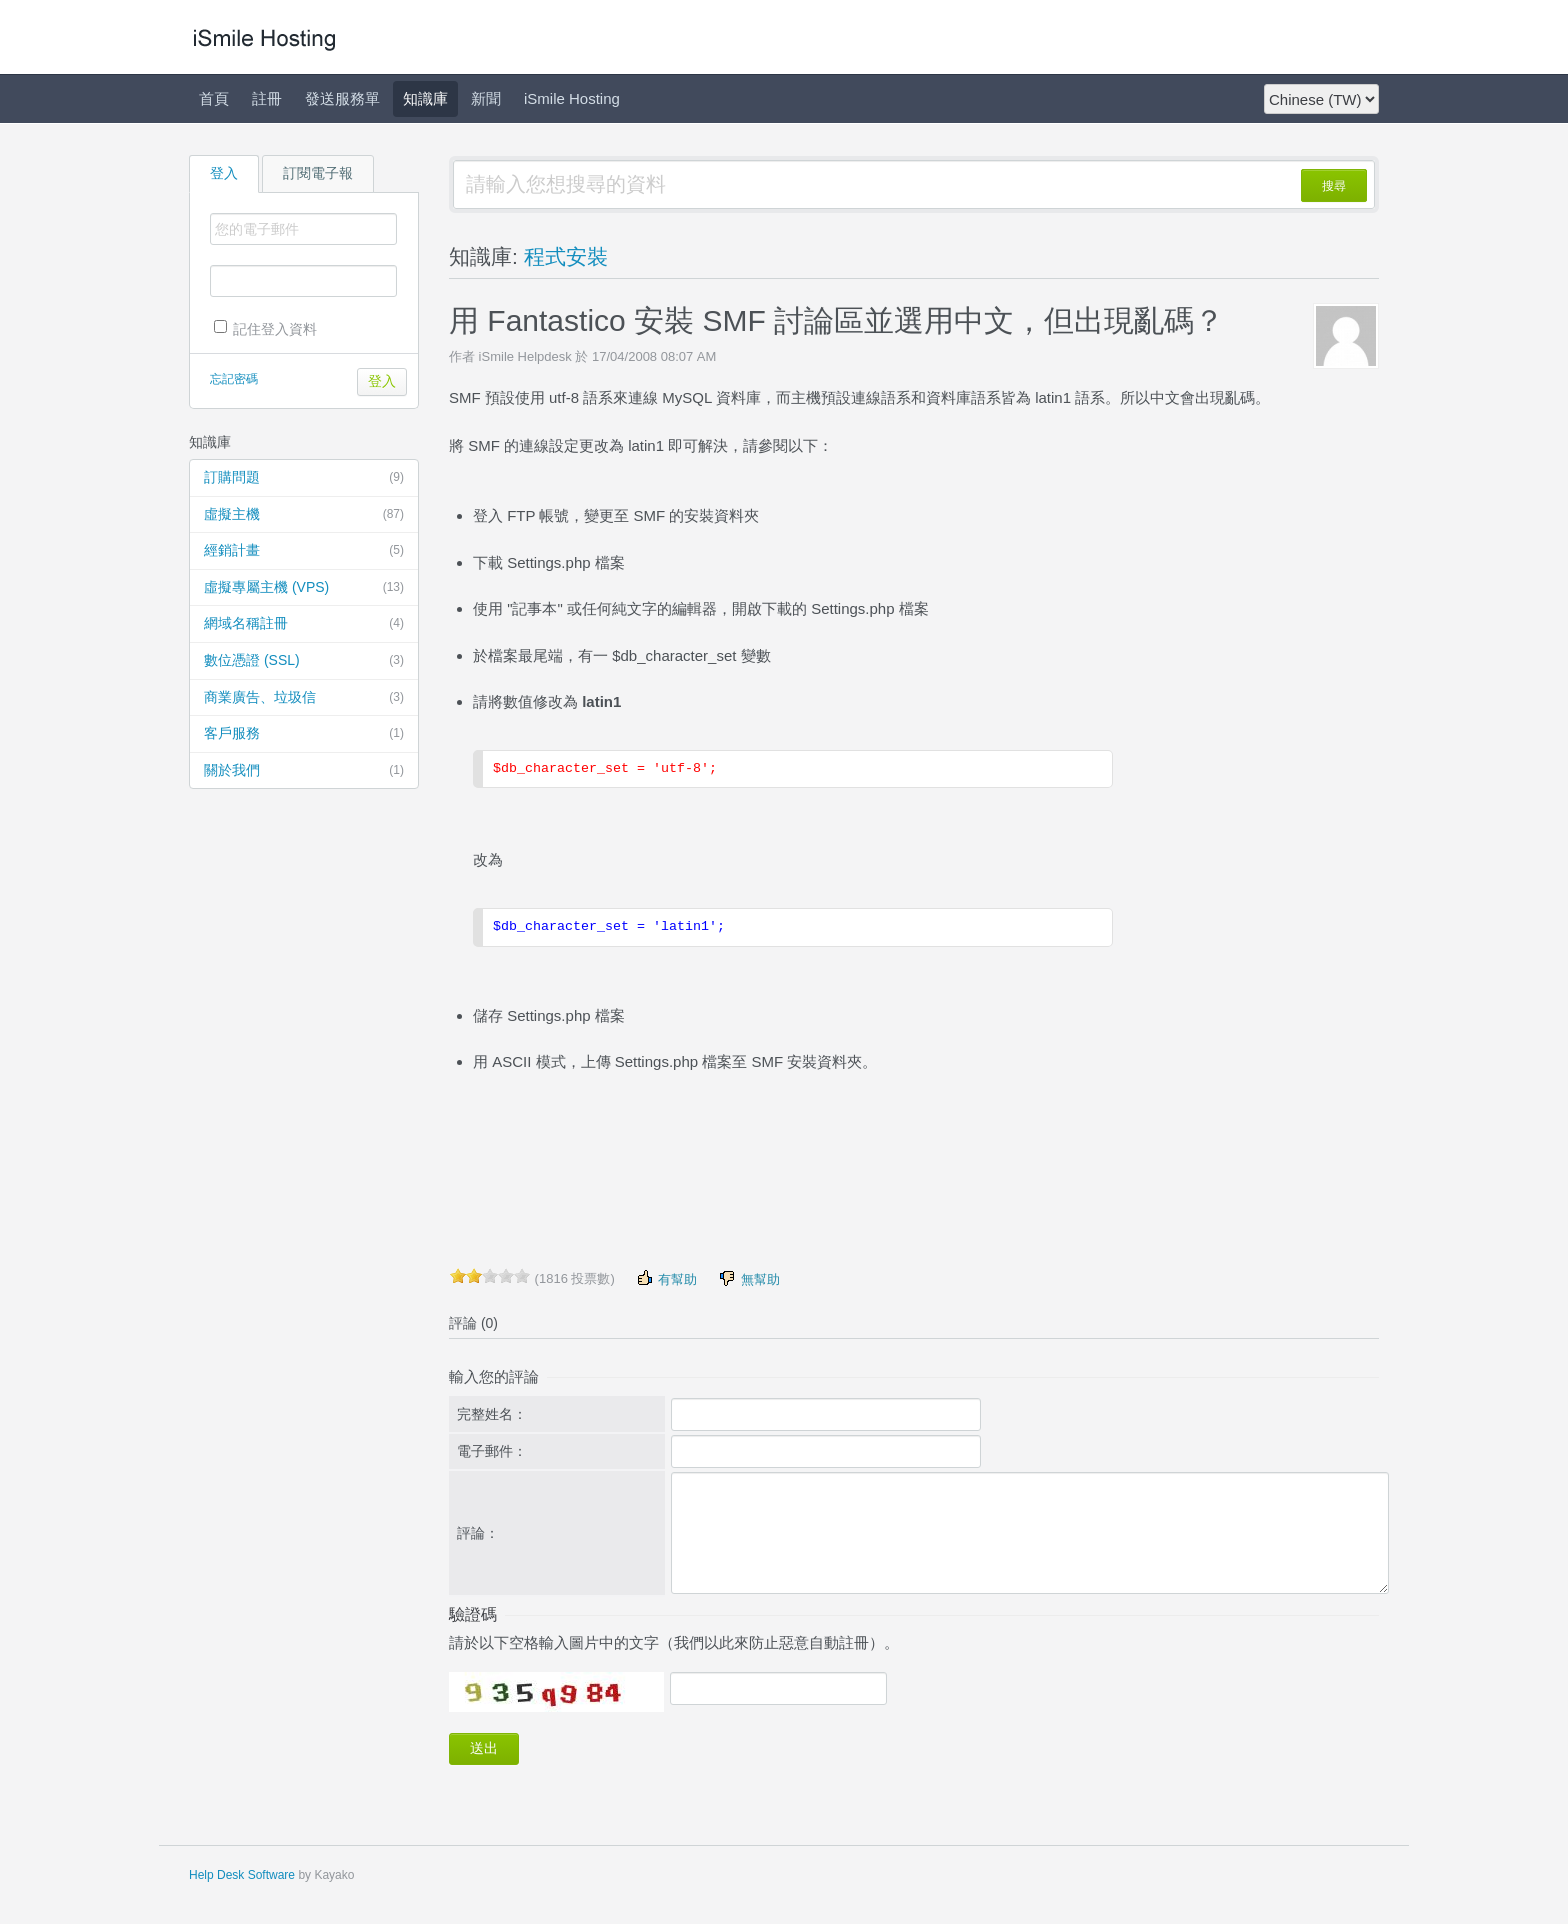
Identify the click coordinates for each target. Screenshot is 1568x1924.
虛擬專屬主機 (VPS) (304, 588)
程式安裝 (566, 256)
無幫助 (748, 1278)
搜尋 (1334, 186)
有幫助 (666, 1278)
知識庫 (425, 98)
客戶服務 (304, 734)
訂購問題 (304, 478)
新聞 (486, 98)
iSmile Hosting (572, 98)
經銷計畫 (304, 551)
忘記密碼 (234, 379)
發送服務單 (342, 98)
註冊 (267, 98)
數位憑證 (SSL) (304, 661)
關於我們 (304, 771)
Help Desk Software (242, 1875)
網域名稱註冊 (304, 624)
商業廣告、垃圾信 (304, 698)
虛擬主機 (304, 515)
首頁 (214, 98)
